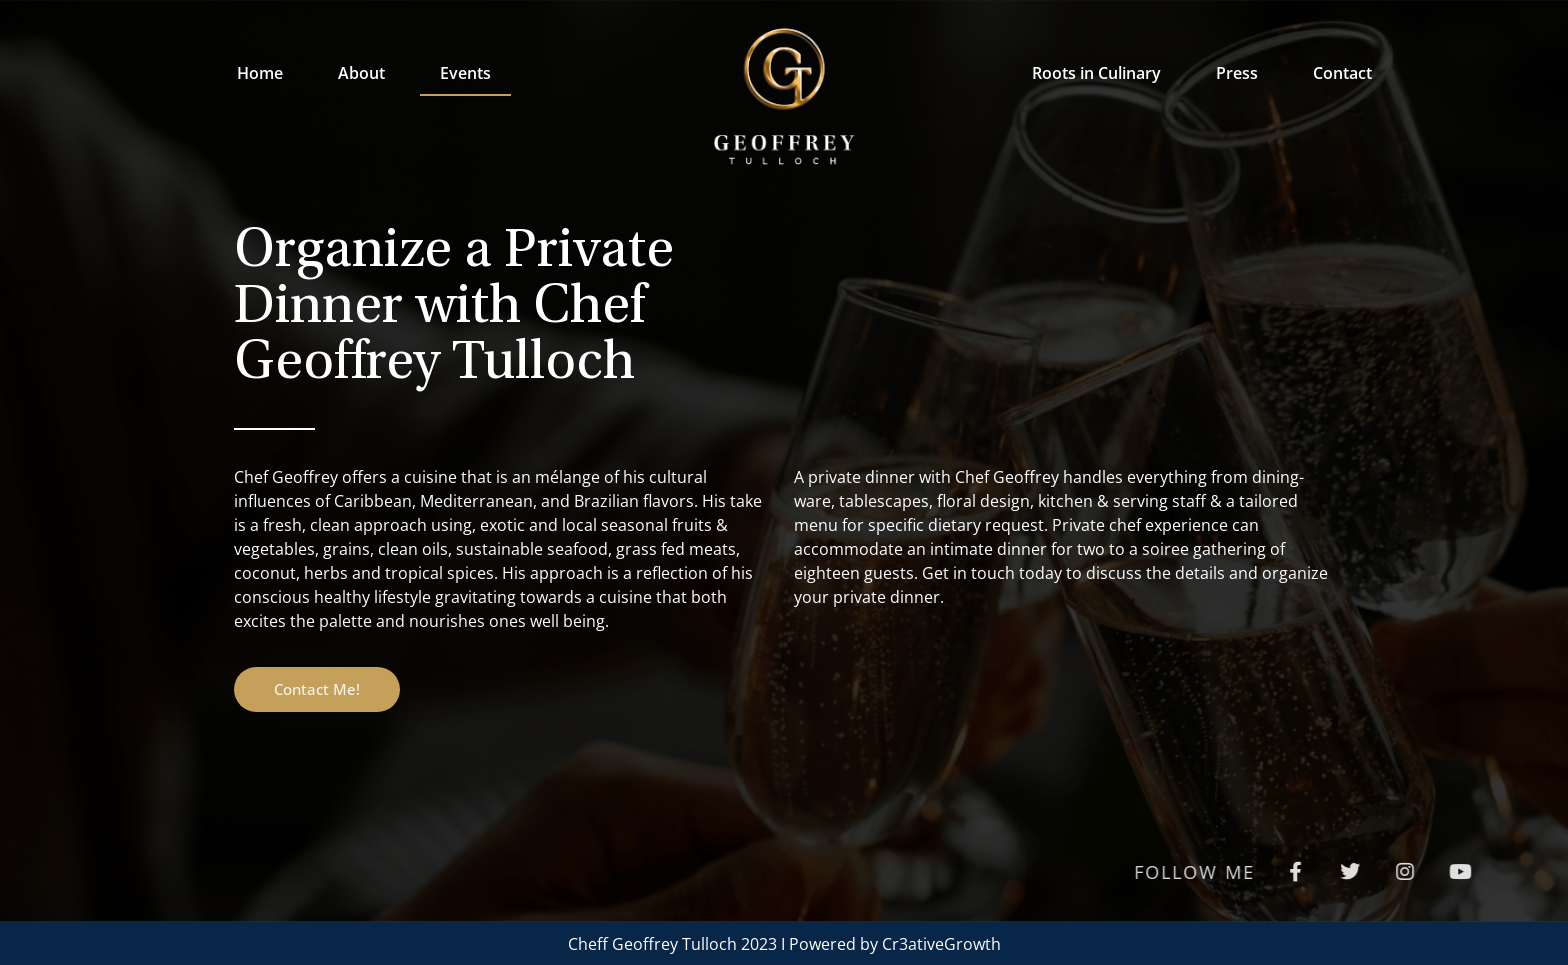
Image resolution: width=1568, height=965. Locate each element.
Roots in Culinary (1096, 73)
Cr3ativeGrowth (941, 944)
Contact (1342, 73)
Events (465, 73)
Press (1237, 73)
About (361, 73)
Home (260, 73)
